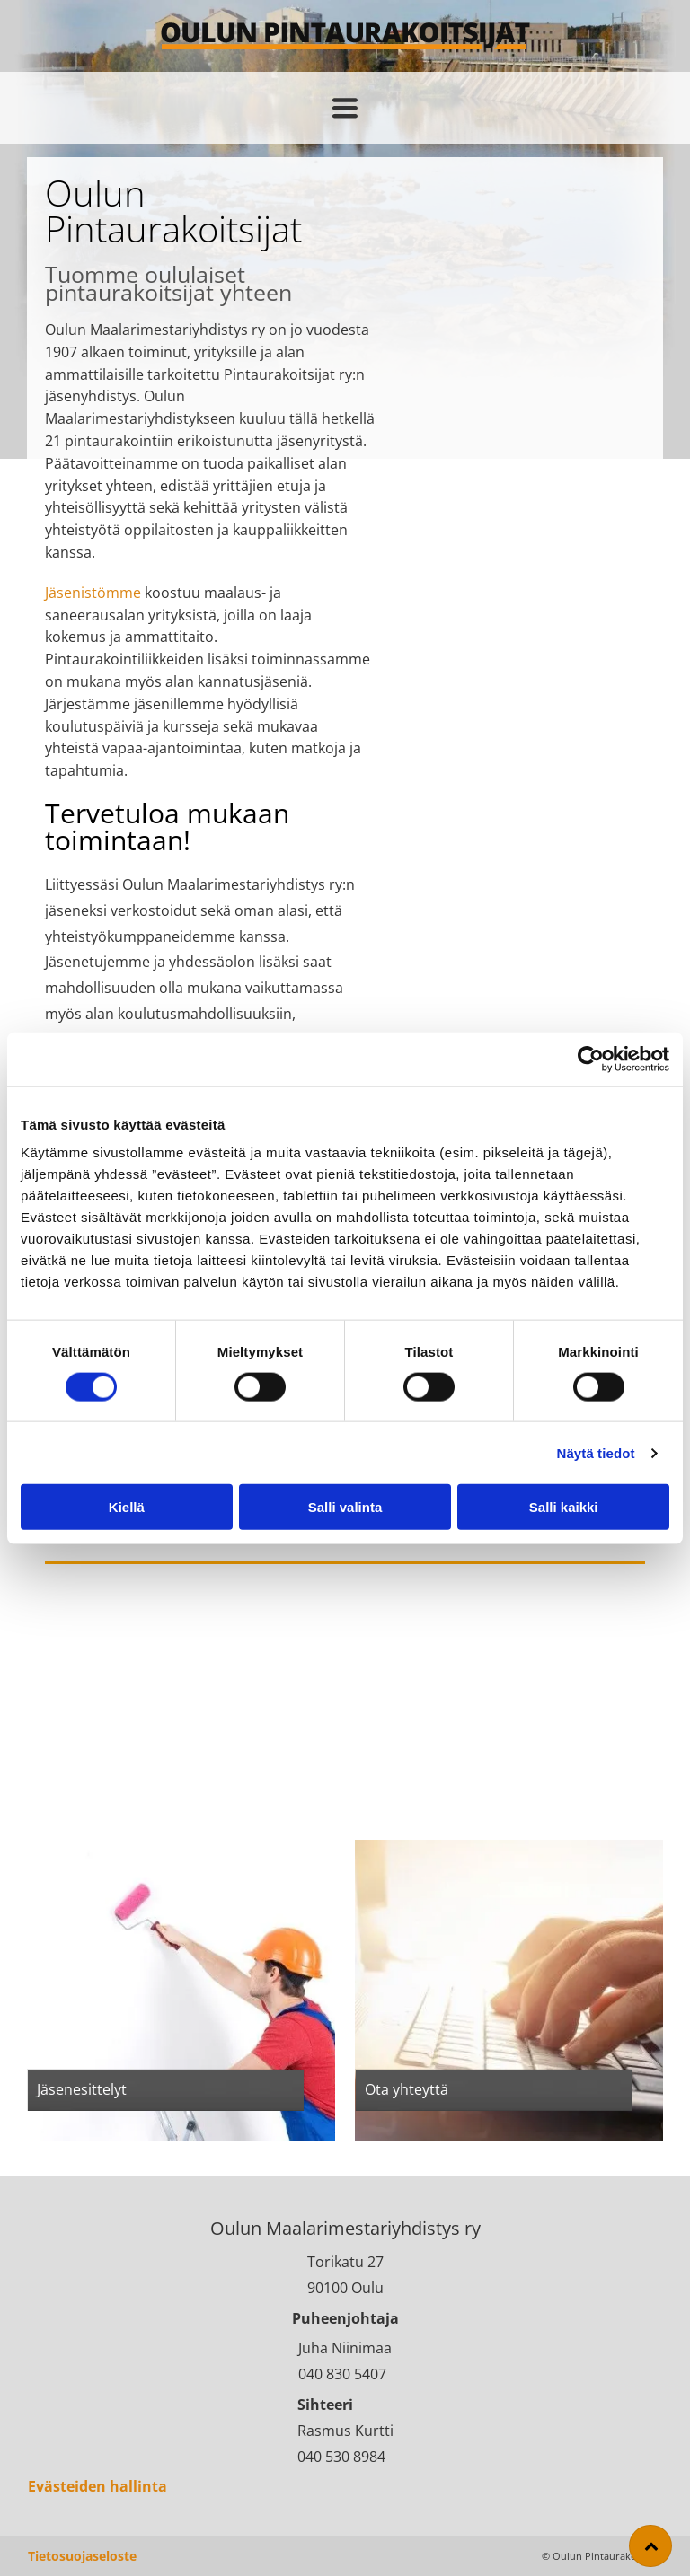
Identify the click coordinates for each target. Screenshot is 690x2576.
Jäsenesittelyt (82, 2089)
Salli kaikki (563, 1507)
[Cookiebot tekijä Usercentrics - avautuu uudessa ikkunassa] (590, 1058)
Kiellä (127, 1507)
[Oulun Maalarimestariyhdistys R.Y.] (455, 238)
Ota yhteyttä (406, 2089)
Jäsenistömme (93, 592)
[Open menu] (345, 107)
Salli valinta (345, 1507)
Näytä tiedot (596, 1453)
